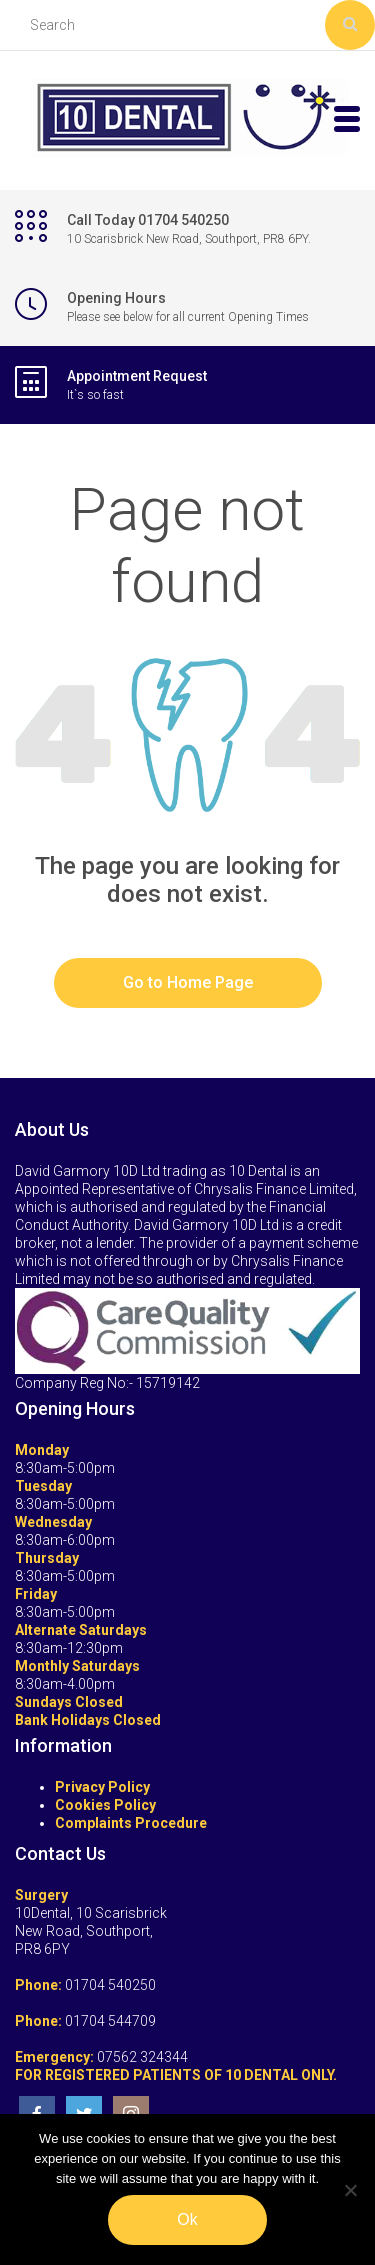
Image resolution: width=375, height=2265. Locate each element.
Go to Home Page (188, 982)
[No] (350, 2190)
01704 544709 (110, 2021)
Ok (187, 2219)
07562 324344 (142, 2057)
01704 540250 (110, 1985)
